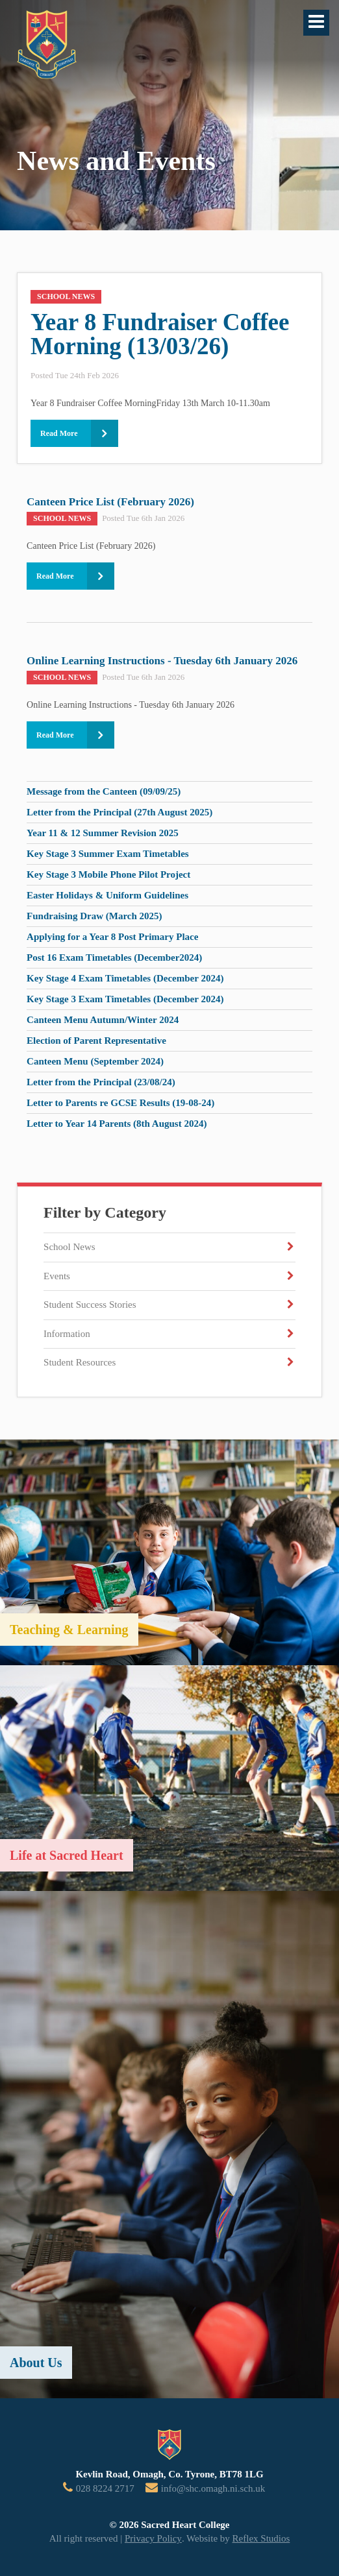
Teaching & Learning (69, 1629)
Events (57, 1276)
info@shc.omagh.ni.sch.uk (213, 2488)
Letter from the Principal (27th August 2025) (119, 812)
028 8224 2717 (105, 2488)
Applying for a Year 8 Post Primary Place (112, 937)
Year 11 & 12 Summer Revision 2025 (103, 833)
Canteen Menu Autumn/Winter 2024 (103, 1020)
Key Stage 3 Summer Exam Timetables (108, 854)
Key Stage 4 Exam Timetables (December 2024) (125, 978)
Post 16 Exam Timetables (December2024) (114, 957)
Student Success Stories (90, 1304)
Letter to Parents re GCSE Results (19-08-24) (120, 1103)
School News (69, 1247)
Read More (58, 433)
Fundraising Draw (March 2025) (94, 916)
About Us (36, 2362)
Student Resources (80, 1362)
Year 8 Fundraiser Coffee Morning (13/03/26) (160, 334)
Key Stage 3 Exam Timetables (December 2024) (125, 999)
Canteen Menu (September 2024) (95, 1061)
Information (67, 1334)
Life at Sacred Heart (66, 1855)
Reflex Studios (261, 2538)
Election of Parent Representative (96, 1040)
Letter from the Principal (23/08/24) (101, 1082)
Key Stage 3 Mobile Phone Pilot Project (108, 874)
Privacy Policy (153, 2538)
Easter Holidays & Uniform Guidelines (107, 895)
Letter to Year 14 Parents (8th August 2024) (117, 1123)
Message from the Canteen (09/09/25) (104, 791)
